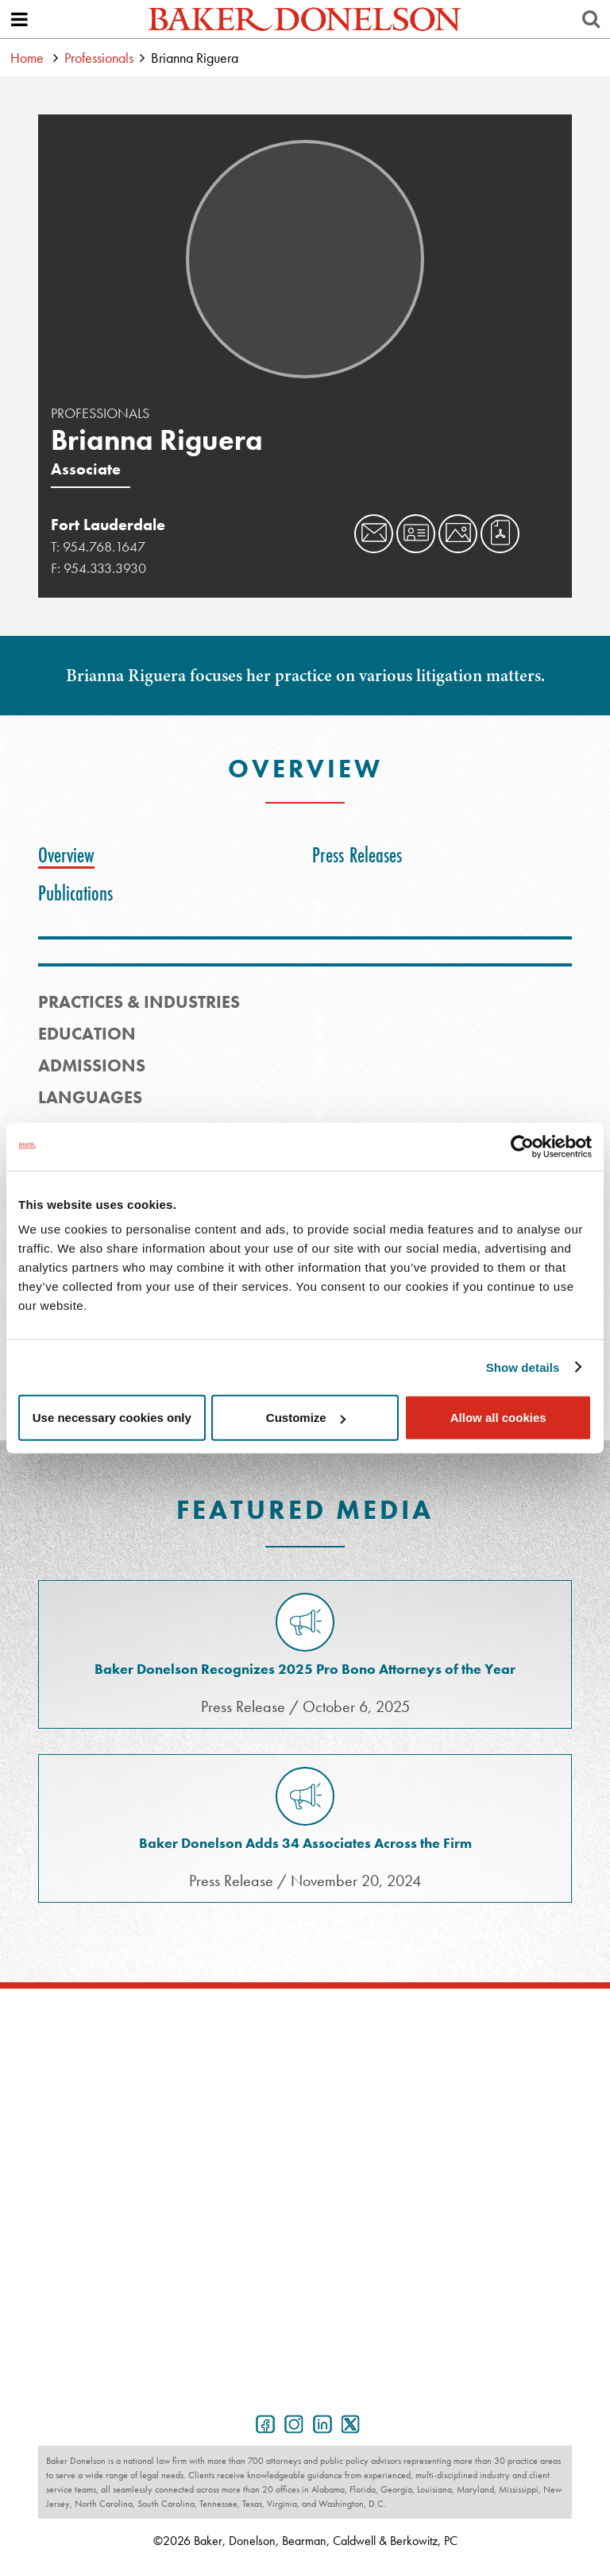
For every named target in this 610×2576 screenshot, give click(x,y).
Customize (306, 1417)
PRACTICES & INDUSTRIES (139, 1001)
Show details (523, 1366)
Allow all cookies (498, 1417)
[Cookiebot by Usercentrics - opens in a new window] (522, 1146)
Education (87, 1033)
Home (27, 57)
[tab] (70, 855)
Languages (90, 1097)
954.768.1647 (104, 546)
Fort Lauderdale (108, 524)
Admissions (91, 1065)
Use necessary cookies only (112, 1417)
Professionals (98, 57)
